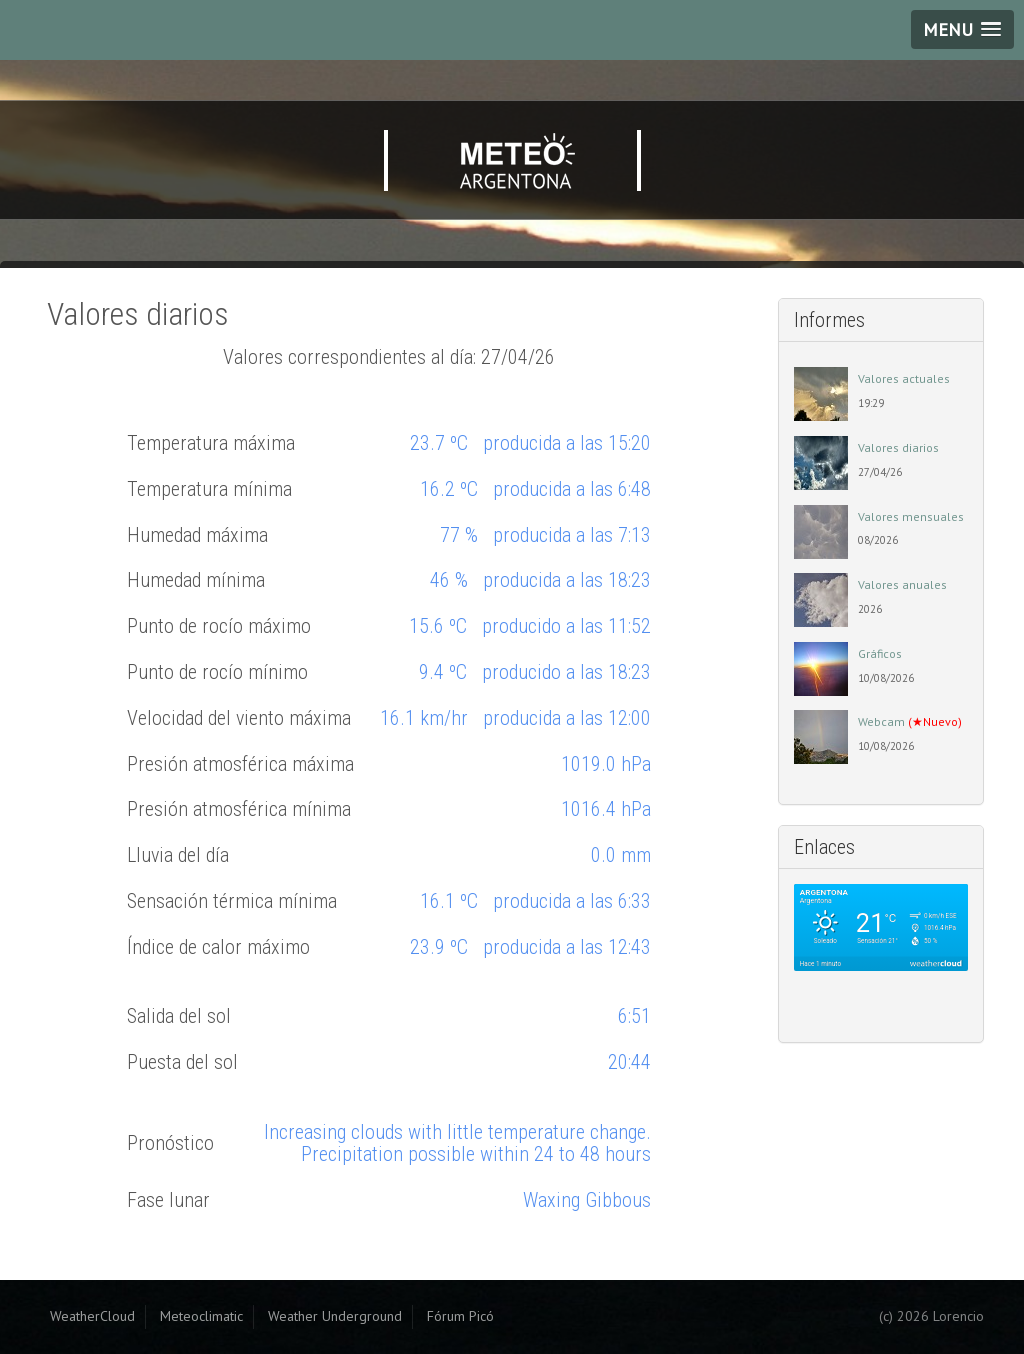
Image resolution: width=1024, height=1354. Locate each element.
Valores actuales (904, 378)
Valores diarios (898, 447)
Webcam (910, 721)
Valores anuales (902, 584)
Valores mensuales (911, 516)
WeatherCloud (92, 1316)
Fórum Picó (460, 1316)
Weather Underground (335, 1316)
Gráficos (880, 653)
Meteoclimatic (201, 1316)
